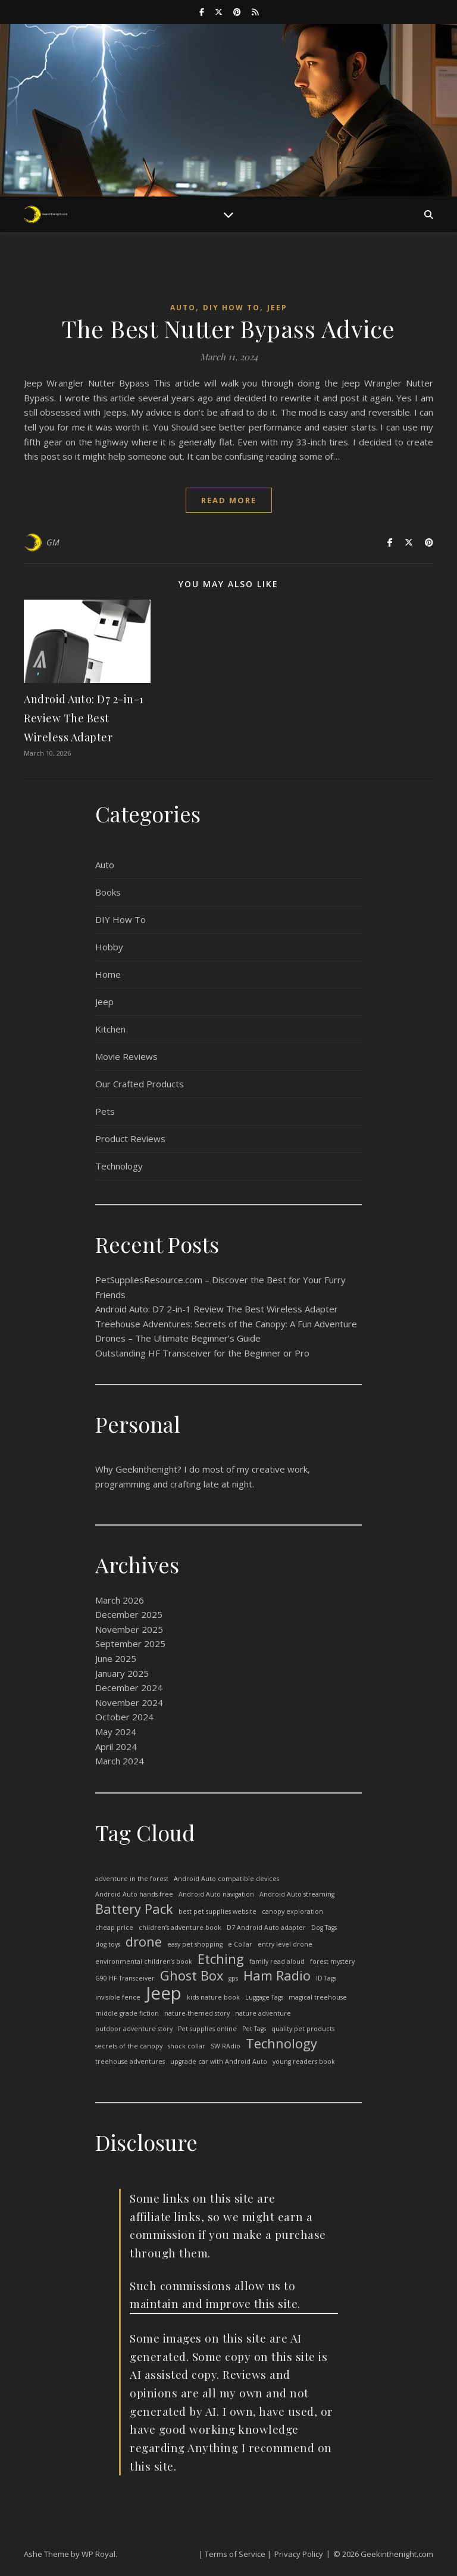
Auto (183, 307)
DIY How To (231, 307)
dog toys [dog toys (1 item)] (107, 1944)
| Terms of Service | (235, 2554)
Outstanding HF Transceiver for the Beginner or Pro (202, 1353)
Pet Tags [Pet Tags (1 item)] (254, 2029)
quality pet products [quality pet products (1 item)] (302, 2029)
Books (108, 892)
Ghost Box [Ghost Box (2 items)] (191, 1976)
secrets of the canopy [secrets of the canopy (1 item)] (128, 2046)
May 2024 (115, 1732)
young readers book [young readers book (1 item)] (304, 2061)
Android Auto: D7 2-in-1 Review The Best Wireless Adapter (84, 718)
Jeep (277, 307)
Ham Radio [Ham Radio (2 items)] (277, 1976)
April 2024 (116, 1746)
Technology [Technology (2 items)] (281, 2044)
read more (228, 500)
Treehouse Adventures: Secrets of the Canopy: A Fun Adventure (226, 1324)
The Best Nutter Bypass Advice (228, 328)
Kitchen (110, 1029)
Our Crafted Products (139, 1084)
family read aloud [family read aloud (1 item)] (277, 1961)
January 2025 (122, 1673)
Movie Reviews (126, 1056)
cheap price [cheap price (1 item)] (114, 1927)
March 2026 (119, 1600)
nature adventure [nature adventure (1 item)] (263, 2013)
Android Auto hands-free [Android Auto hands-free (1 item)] (134, 1894)
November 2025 (129, 1629)
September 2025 (130, 1643)
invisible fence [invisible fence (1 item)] (117, 1997)
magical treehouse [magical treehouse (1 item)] (318, 1997)
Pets (105, 1111)
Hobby (109, 947)
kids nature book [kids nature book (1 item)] (213, 1997)
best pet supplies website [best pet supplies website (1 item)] (217, 1911)
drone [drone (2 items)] (144, 1942)
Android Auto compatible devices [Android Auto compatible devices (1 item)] (226, 1879)
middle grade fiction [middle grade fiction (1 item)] (127, 2013)
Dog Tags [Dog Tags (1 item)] (324, 1927)
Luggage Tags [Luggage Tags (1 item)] (264, 1997)
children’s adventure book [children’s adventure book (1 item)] (180, 1927)
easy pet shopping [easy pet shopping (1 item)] (195, 1944)
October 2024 (124, 1717)
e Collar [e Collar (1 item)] (240, 1944)
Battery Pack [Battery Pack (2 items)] (134, 1909)
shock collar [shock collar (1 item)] (186, 2046)
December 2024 (128, 1688)
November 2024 (129, 1702)
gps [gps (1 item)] (233, 1978)
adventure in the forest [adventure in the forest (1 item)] (131, 1879)
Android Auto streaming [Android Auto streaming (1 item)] (296, 1894)
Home (108, 974)
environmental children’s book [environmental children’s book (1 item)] (143, 1961)
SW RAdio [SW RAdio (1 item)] (225, 2046)
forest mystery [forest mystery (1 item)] (332, 1961)
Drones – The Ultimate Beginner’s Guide (178, 1338)
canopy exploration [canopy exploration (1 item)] (292, 1911)
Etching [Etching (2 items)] (221, 1959)
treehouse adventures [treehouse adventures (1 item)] (130, 2061)
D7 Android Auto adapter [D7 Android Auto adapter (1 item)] (266, 1927)
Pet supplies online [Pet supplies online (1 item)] (207, 2029)
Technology (119, 1166)
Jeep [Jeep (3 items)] (163, 1993)
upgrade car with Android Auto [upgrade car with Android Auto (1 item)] (218, 2061)
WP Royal (98, 2554)
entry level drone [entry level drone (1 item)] (285, 1944)
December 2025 (128, 1614)
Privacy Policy (298, 2554)
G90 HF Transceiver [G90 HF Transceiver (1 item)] (125, 1978)
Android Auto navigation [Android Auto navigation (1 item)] (216, 1894)
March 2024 (119, 1761)
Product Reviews (130, 1138)
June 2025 (115, 1658)
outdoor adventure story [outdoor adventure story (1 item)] (134, 2029)
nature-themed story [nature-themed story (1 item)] (197, 2013)
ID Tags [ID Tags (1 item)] (326, 1978)
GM (53, 542)
